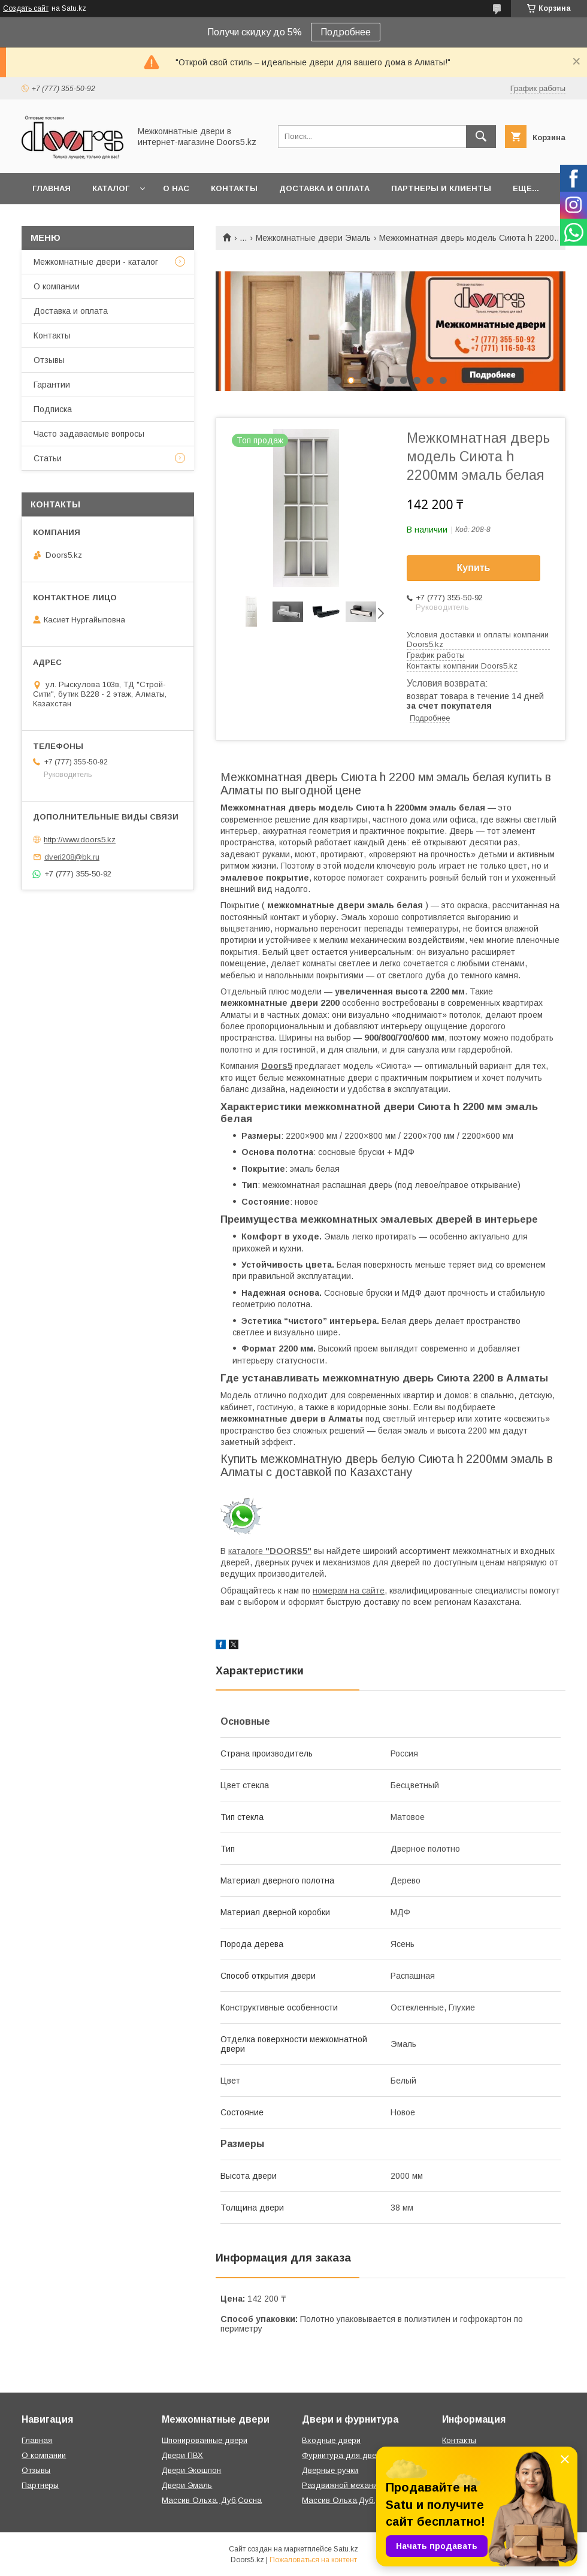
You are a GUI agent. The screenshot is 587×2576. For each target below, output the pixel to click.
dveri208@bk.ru (71, 856)
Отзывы (49, 360)
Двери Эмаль (187, 2485)
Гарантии (52, 384)
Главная (51, 188)
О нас (176, 188)
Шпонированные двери (204, 2440)
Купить (474, 568)
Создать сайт (26, 8)
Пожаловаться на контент (313, 2560)
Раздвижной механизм (344, 2485)
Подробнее (345, 32)
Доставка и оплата (324, 188)
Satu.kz (346, 2549)
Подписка (53, 409)
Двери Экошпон (191, 2470)
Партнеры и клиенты (441, 188)
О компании (57, 286)
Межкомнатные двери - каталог (96, 262)
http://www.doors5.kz (80, 839)
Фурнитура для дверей (345, 2455)
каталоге (269, 1551)
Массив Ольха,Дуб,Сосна (351, 2500)
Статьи (48, 458)
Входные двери (331, 2440)
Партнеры (40, 2485)
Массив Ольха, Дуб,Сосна (212, 2500)
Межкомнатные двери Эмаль (313, 238)
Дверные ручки (330, 2470)
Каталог (110, 188)
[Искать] (481, 136)
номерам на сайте (349, 1590)
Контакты (234, 188)
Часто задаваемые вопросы (89, 434)
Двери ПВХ (182, 2455)
